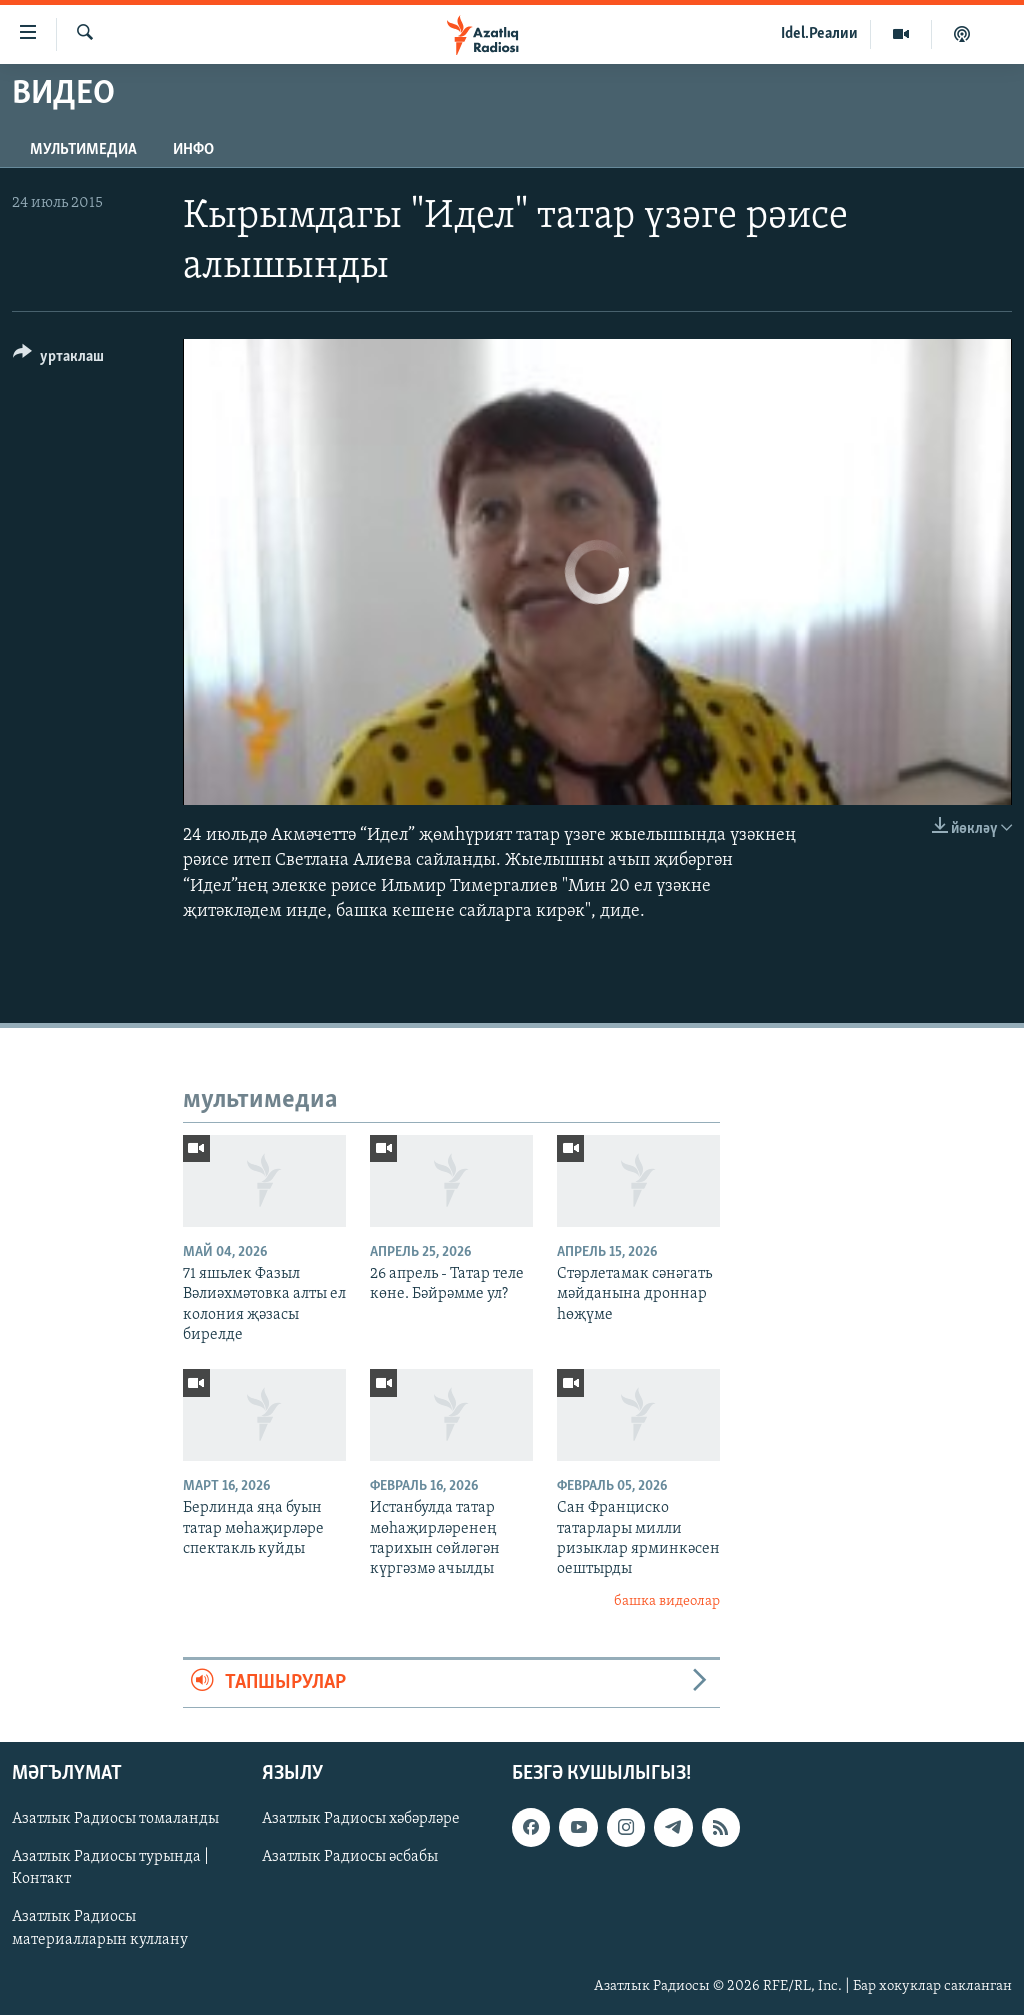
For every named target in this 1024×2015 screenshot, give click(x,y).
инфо (193, 150)
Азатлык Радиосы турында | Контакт (110, 1868)
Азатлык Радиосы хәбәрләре (361, 1819)
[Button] (58, 359)
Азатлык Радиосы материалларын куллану (100, 1928)
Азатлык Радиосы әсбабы (350, 1857)
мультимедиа (83, 150)
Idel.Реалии (819, 34)
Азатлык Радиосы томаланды (115, 1819)
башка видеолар (667, 1601)
